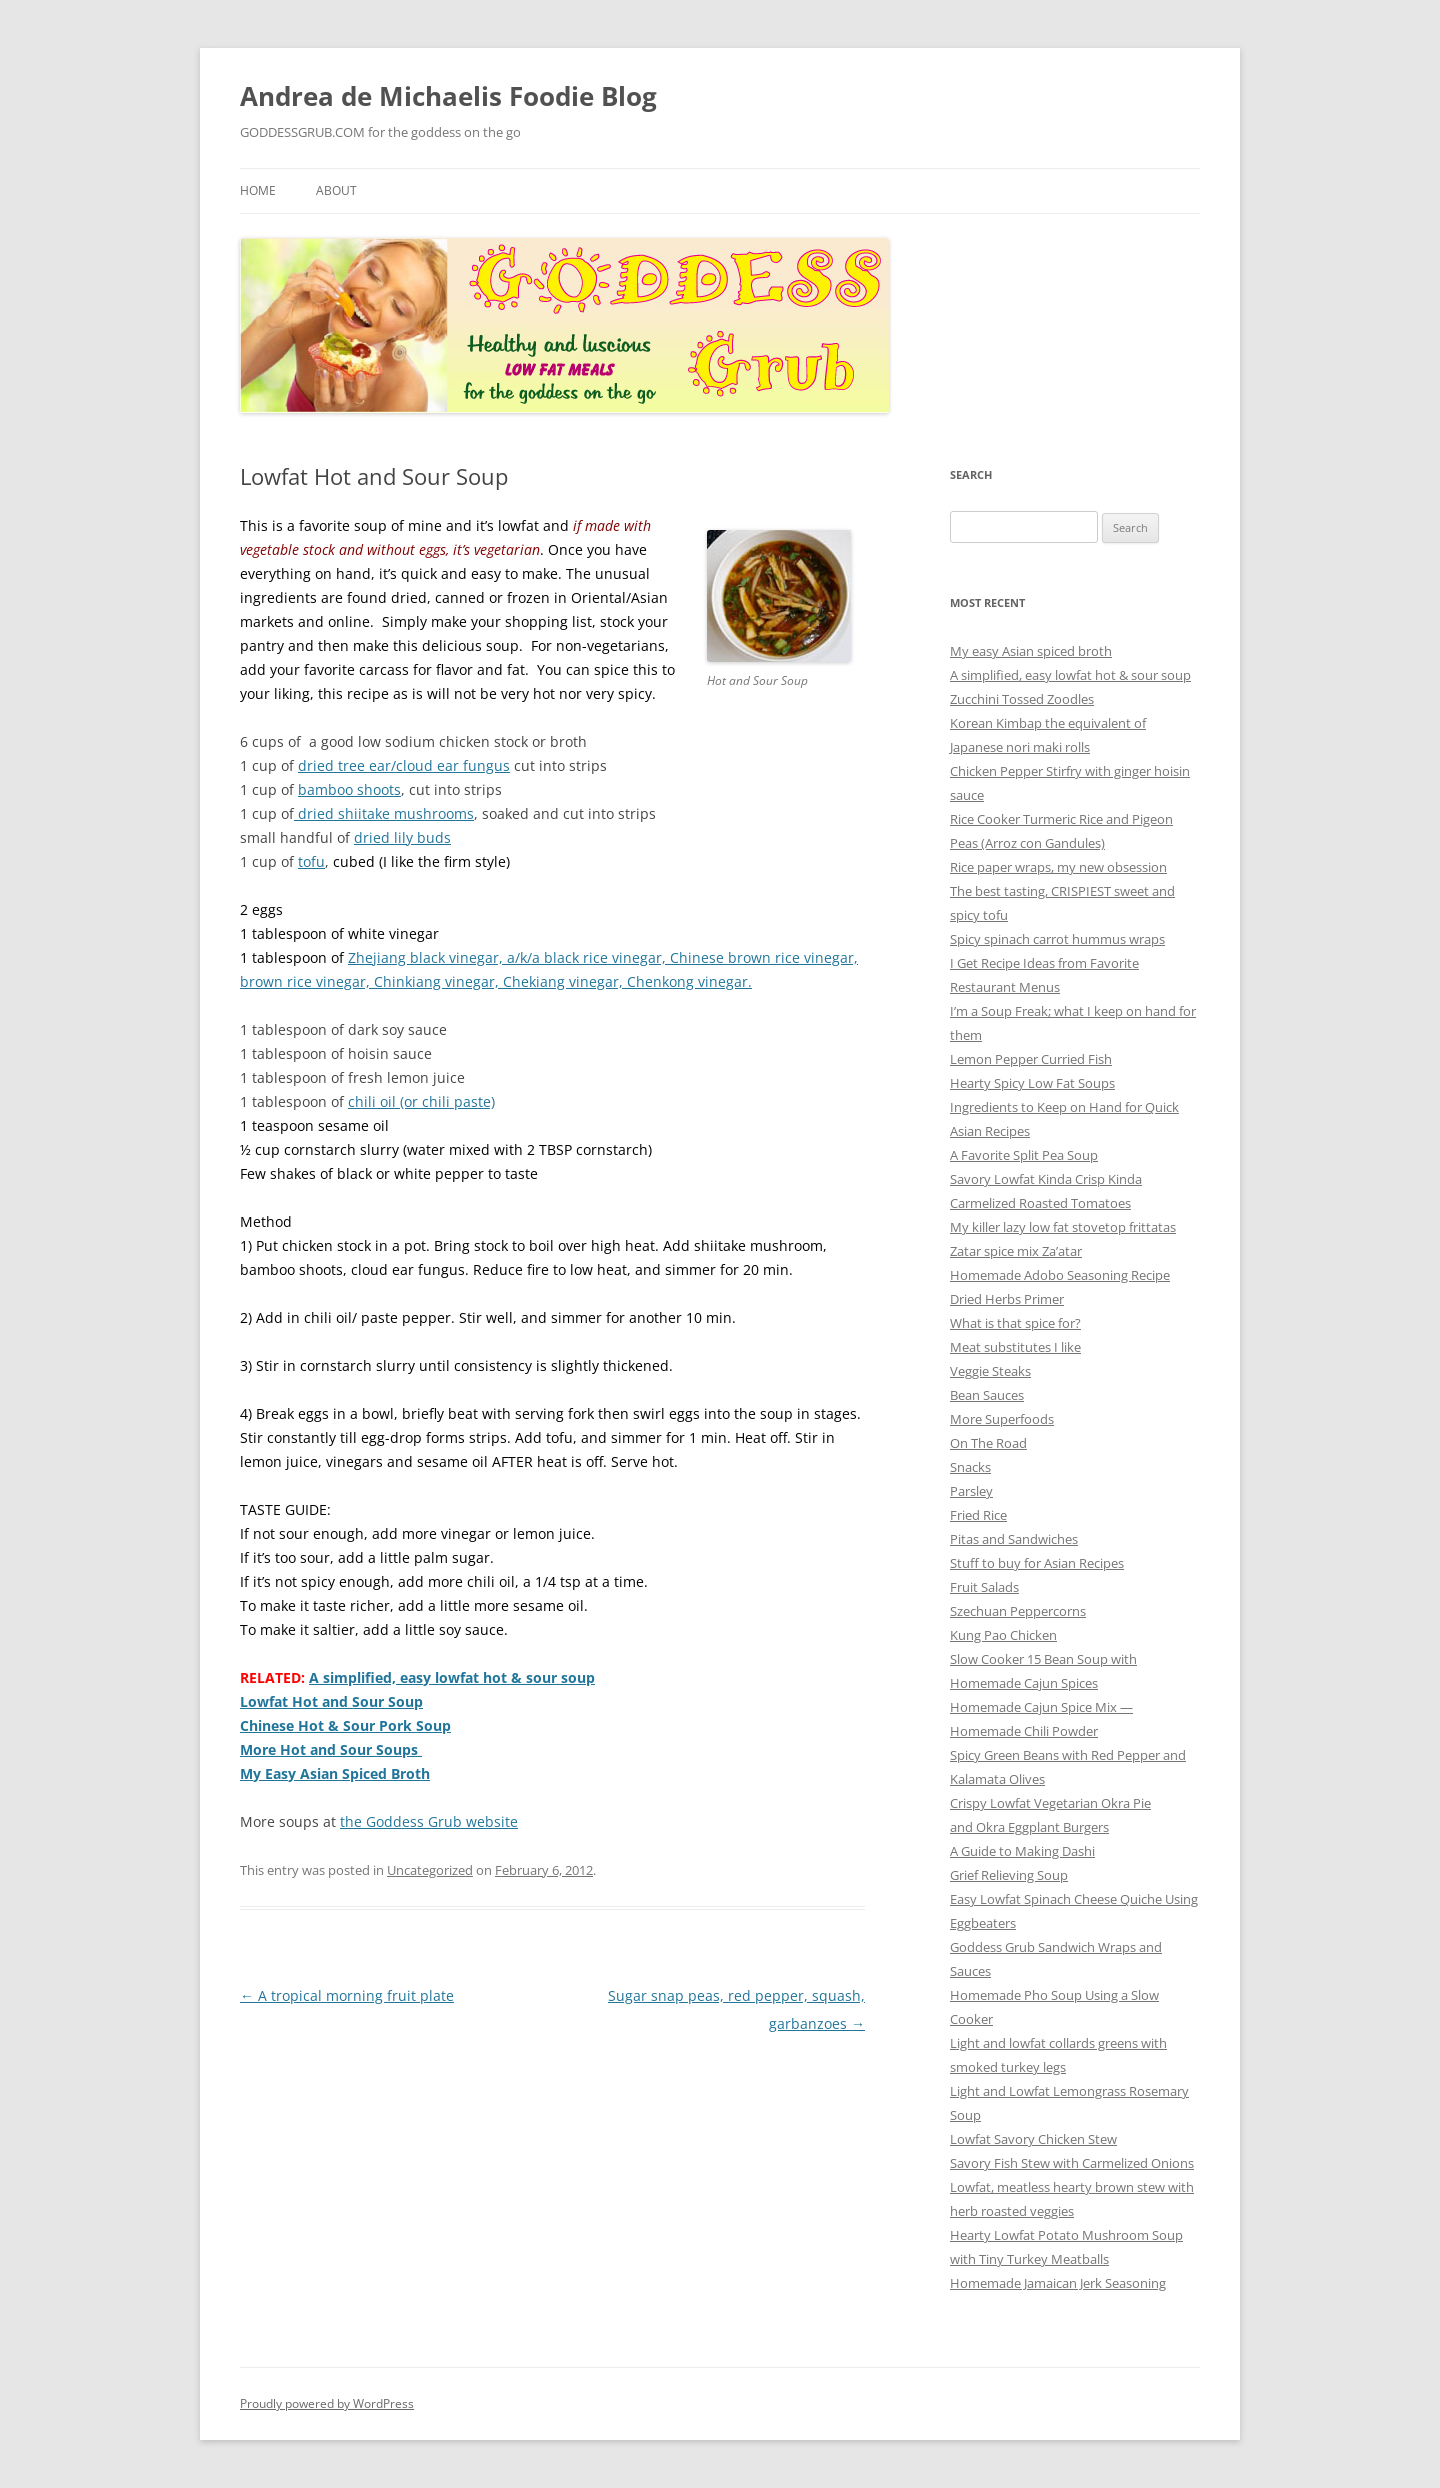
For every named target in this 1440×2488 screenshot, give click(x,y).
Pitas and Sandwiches (1014, 1539)
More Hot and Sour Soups (331, 1749)
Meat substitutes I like (1015, 1347)
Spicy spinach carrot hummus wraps (1057, 939)
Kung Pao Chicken (1003, 1635)
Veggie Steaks (990, 1371)
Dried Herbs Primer (1007, 1299)
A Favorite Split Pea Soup (1024, 1155)
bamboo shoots (349, 789)
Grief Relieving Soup (1009, 1875)
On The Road (988, 1443)
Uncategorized (430, 1870)
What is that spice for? (1015, 1323)
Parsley (971, 1491)
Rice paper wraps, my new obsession (1058, 867)
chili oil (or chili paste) (421, 1101)
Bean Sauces (987, 1395)
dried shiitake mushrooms (384, 813)
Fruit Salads (984, 1587)
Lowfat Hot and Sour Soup (331, 1701)
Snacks (970, 1467)
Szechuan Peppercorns (1018, 1611)
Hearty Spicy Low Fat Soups (1032, 1083)
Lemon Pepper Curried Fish (1031, 1059)
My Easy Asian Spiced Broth (335, 1773)
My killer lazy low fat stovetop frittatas (1063, 1227)
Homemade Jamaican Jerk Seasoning (1058, 2283)
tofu (311, 861)
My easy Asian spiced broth (1031, 651)
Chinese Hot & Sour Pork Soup (345, 1725)
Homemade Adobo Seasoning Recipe (1060, 1275)
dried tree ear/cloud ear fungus (404, 765)
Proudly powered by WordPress (327, 2403)
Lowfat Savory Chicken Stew (1033, 2139)
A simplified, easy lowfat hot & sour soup (452, 1677)
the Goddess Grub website (429, 1821)
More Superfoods (1002, 1419)
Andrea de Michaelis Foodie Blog (448, 96)
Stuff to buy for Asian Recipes (1037, 1563)
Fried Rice (978, 1515)
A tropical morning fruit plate (347, 1995)
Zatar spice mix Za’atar (1016, 1251)
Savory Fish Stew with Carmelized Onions (1072, 2163)
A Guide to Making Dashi (1022, 1851)
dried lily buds (402, 837)
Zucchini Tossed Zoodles (1022, 699)
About (336, 190)
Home (258, 190)
